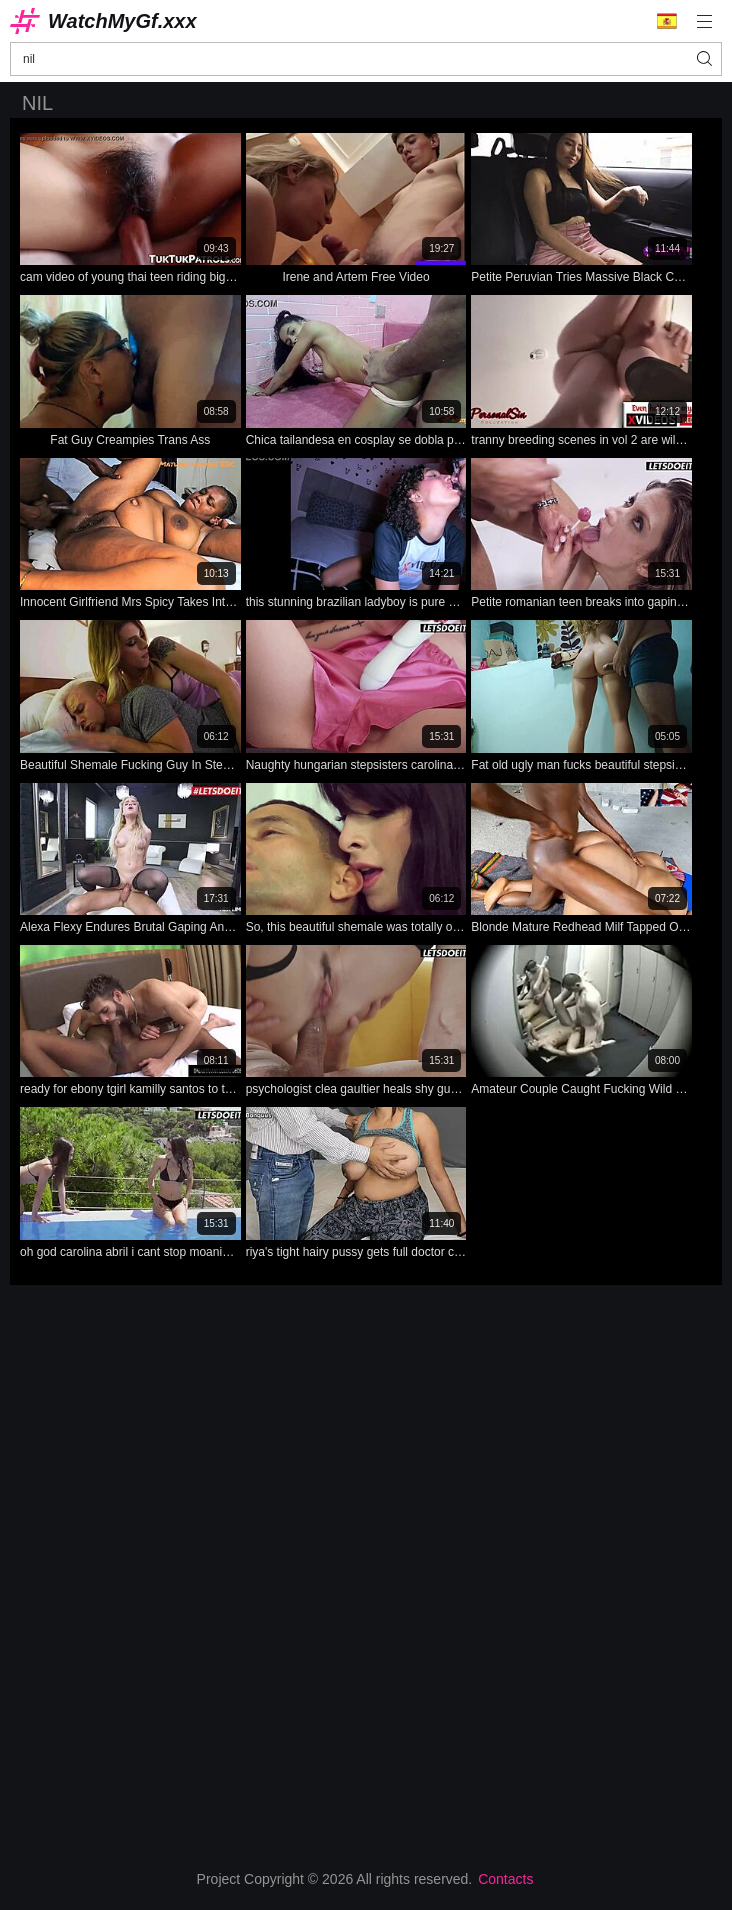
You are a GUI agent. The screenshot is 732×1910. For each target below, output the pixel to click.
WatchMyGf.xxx (122, 21)
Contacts (505, 1879)
